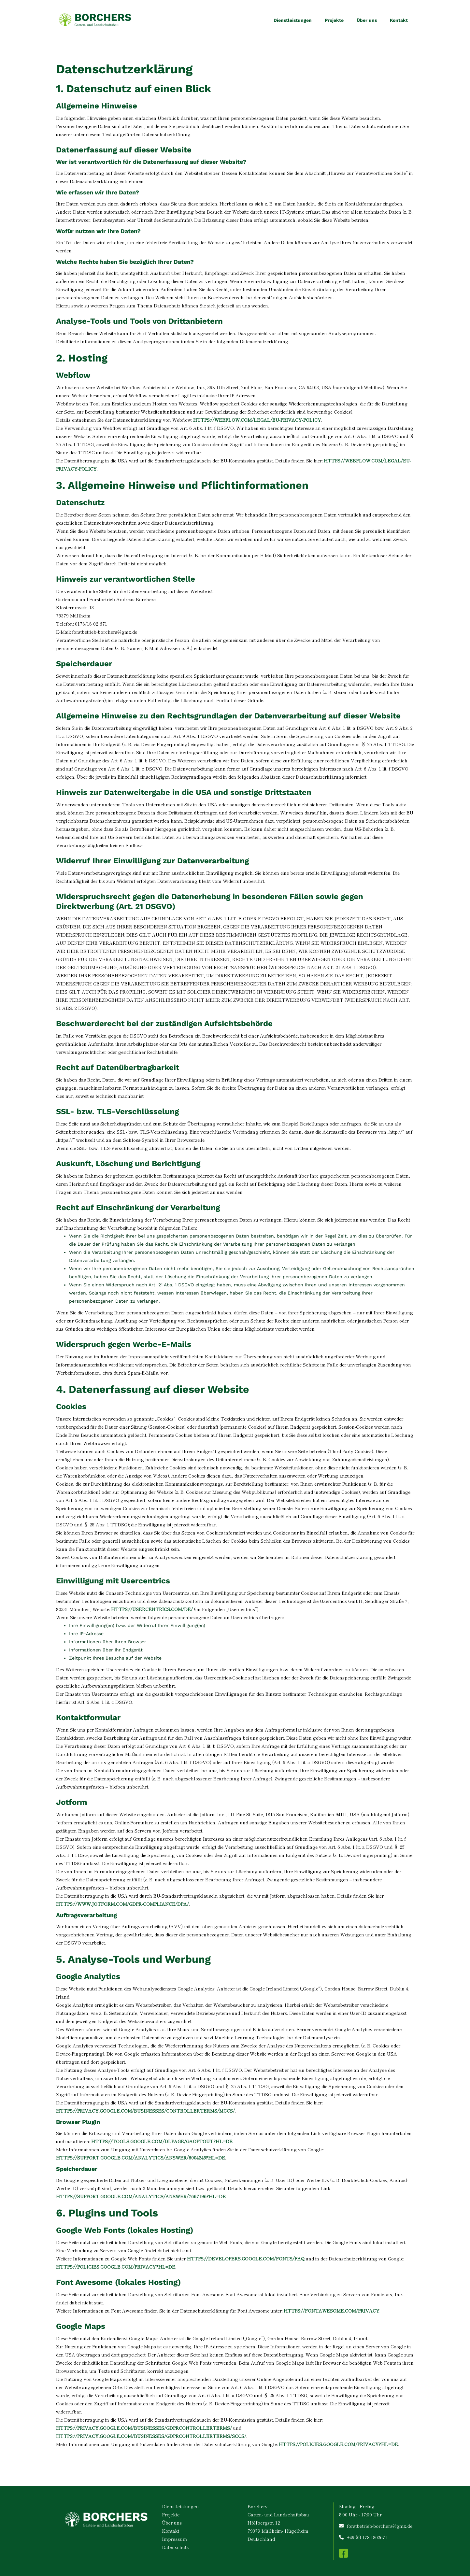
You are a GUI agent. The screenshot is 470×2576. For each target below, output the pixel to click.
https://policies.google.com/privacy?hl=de (115, 2266)
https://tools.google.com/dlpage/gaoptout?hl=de (162, 2141)
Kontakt (399, 20)
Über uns (367, 20)
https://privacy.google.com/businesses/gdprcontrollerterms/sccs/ (151, 2436)
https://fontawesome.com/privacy (331, 2310)
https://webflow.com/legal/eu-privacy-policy (257, 420)
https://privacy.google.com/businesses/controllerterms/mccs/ (145, 2110)
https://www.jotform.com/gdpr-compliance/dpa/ (122, 1904)
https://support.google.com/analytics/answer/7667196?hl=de (141, 2196)
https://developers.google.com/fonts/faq (246, 2258)
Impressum (174, 2539)
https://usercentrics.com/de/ (152, 1609)
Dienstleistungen (293, 20)
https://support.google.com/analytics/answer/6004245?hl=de (140, 2157)
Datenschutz (175, 2547)
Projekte (334, 20)
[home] (95, 19)
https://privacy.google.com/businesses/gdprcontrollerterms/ (144, 2428)
